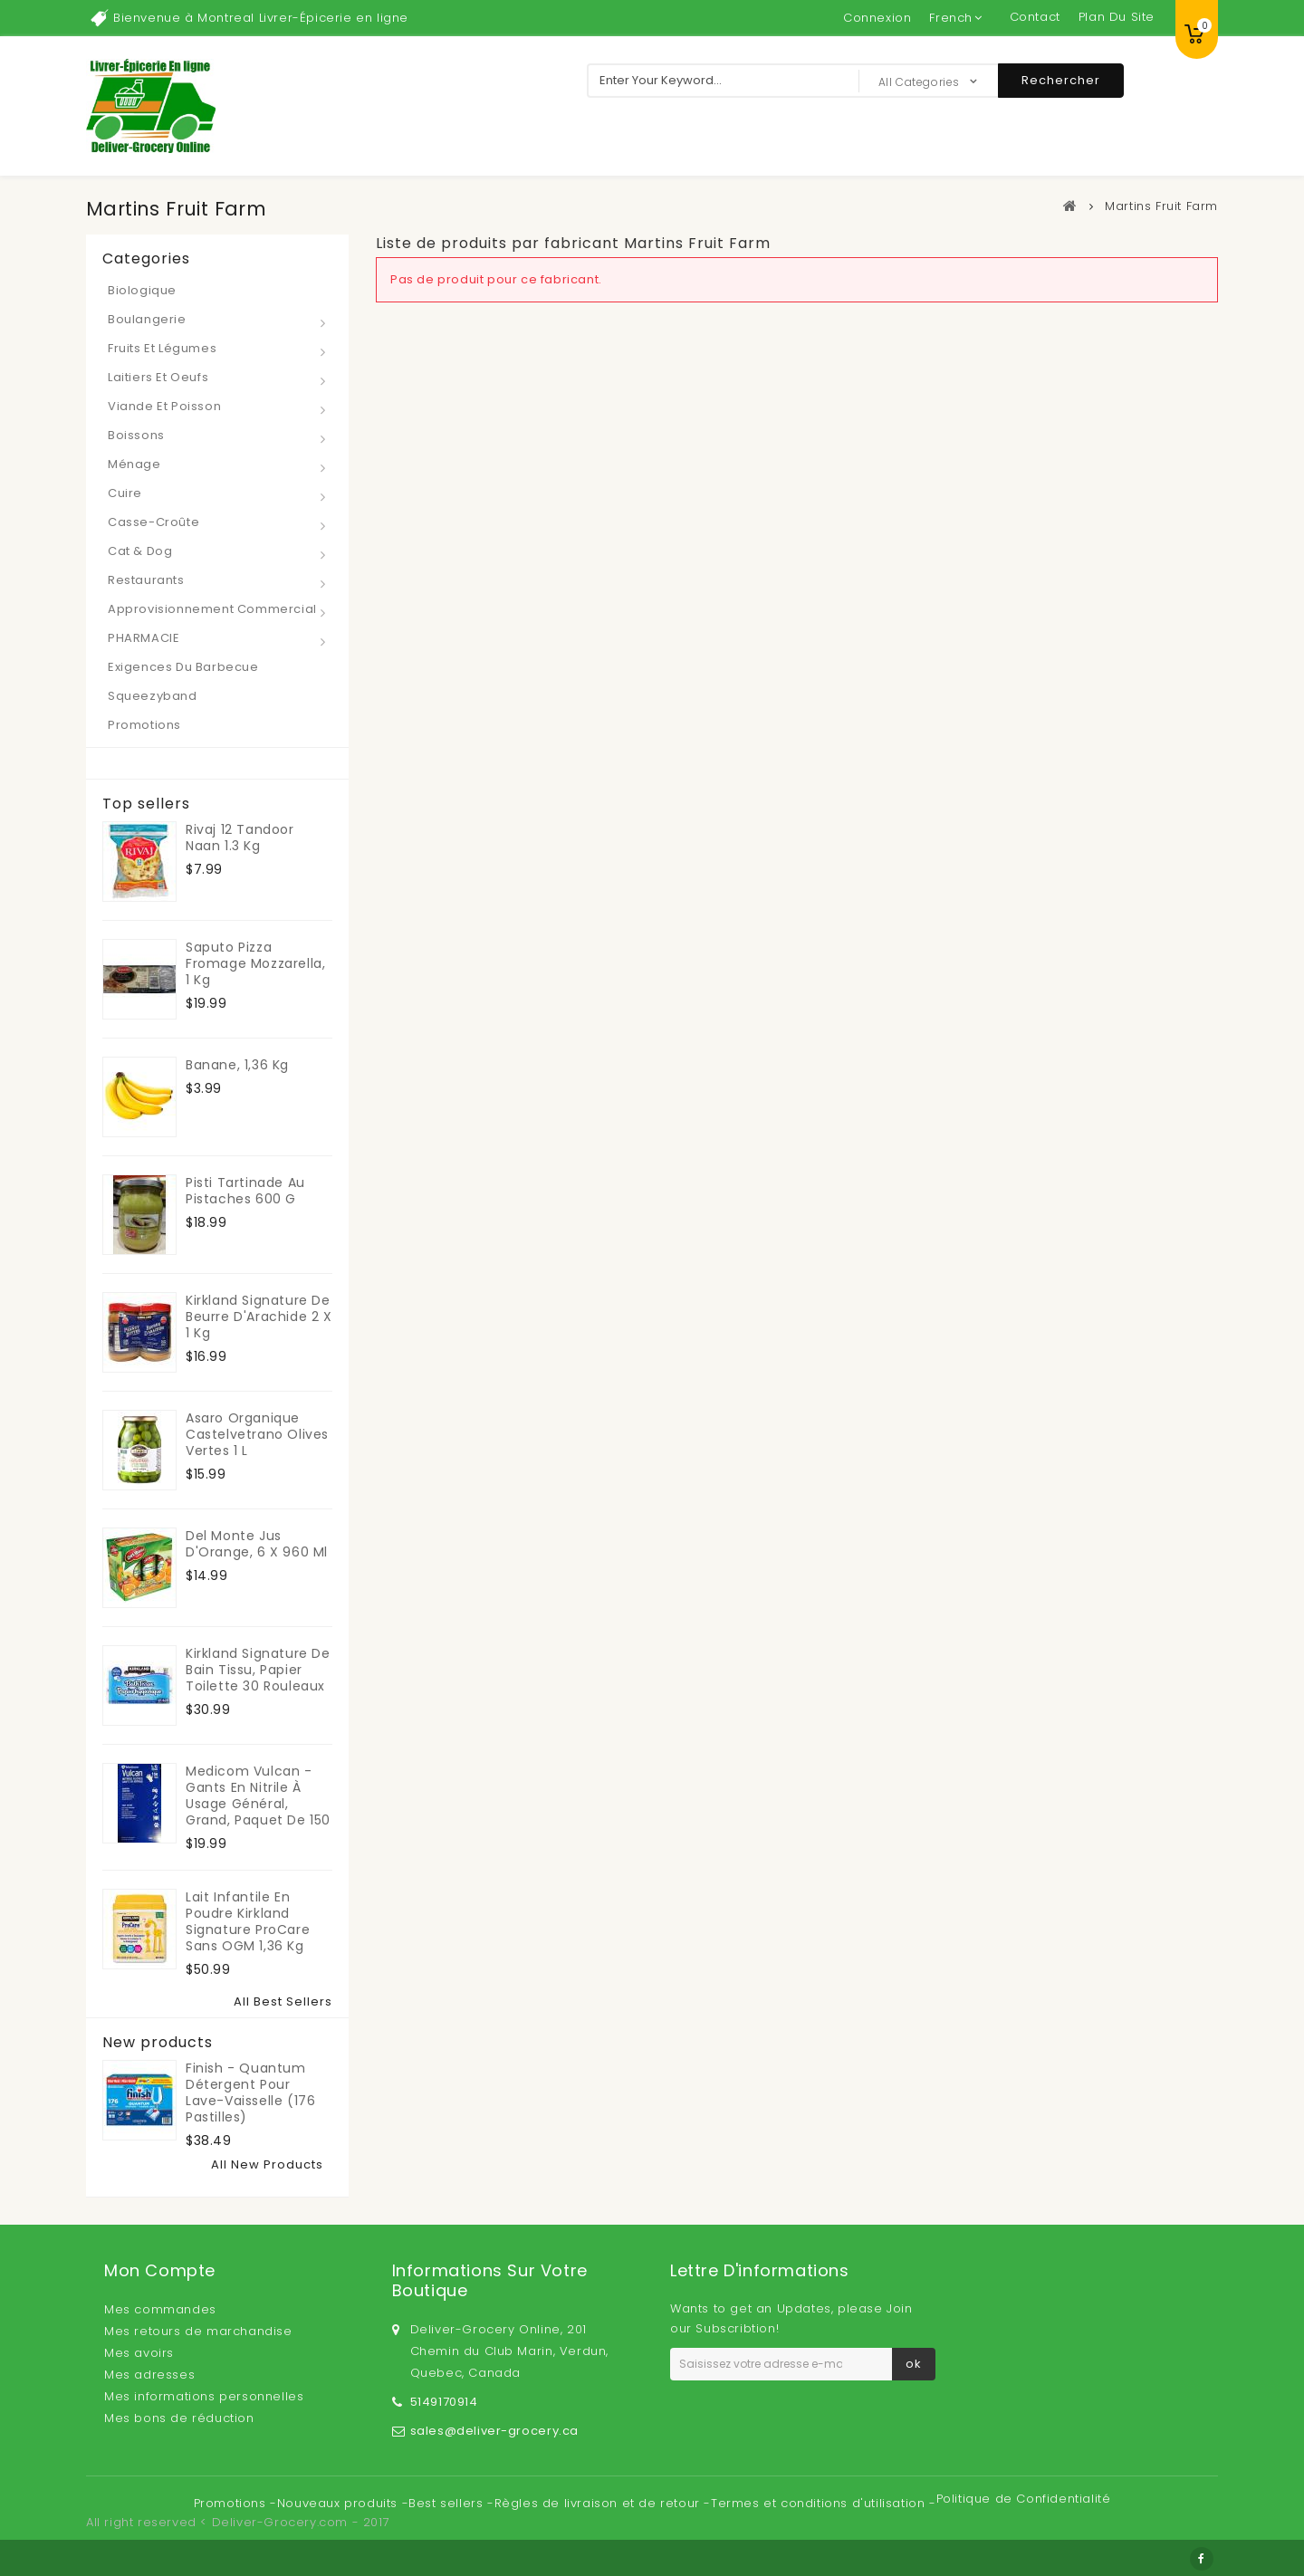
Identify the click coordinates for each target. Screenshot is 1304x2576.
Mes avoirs (139, 2352)
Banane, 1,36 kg (237, 1065)
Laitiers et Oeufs (158, 377)
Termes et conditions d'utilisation (820, 2503)
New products (157, 2043)
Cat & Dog (140, 551)
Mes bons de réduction (179, 2418)
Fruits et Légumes (162, 348)
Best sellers (447, 2503)
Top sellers (146, 804)
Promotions (144, 724)
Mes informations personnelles (203, 2396)
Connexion (877, 17)
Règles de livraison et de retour (599, 2503)
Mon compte (160, 2270)
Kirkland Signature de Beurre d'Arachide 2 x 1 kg (259, 1316)
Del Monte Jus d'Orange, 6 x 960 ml (257, 1543)
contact (1035, 16)
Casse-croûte (153, 522)
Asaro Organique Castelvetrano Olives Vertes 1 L (257, 1434)
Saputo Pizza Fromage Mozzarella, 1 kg (255, 963)
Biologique (142, 290)
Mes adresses (149, 2374)
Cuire (125, 493)
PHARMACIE (143, 637)
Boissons (136, 435)
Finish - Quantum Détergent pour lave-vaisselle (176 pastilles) (250, 2092)
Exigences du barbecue (183, 666)
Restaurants (146, 580)
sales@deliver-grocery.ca (494, 2430)
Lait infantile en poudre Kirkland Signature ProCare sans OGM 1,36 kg (248, 1921)
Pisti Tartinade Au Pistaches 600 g (245, 1190)
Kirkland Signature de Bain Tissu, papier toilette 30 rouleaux (258, 1669)
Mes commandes (160, 2309)
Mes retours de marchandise (198, 2331)
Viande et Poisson (164, 406)
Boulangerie (147, 319)
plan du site (1117, 16)
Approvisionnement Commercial (212, 609)
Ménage (134, 464)
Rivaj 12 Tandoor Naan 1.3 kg (240, 837)
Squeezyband (152, 695)
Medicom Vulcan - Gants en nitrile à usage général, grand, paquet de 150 (258, 1795)
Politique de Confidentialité (1023, 2498)
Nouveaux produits (339, 2503)
